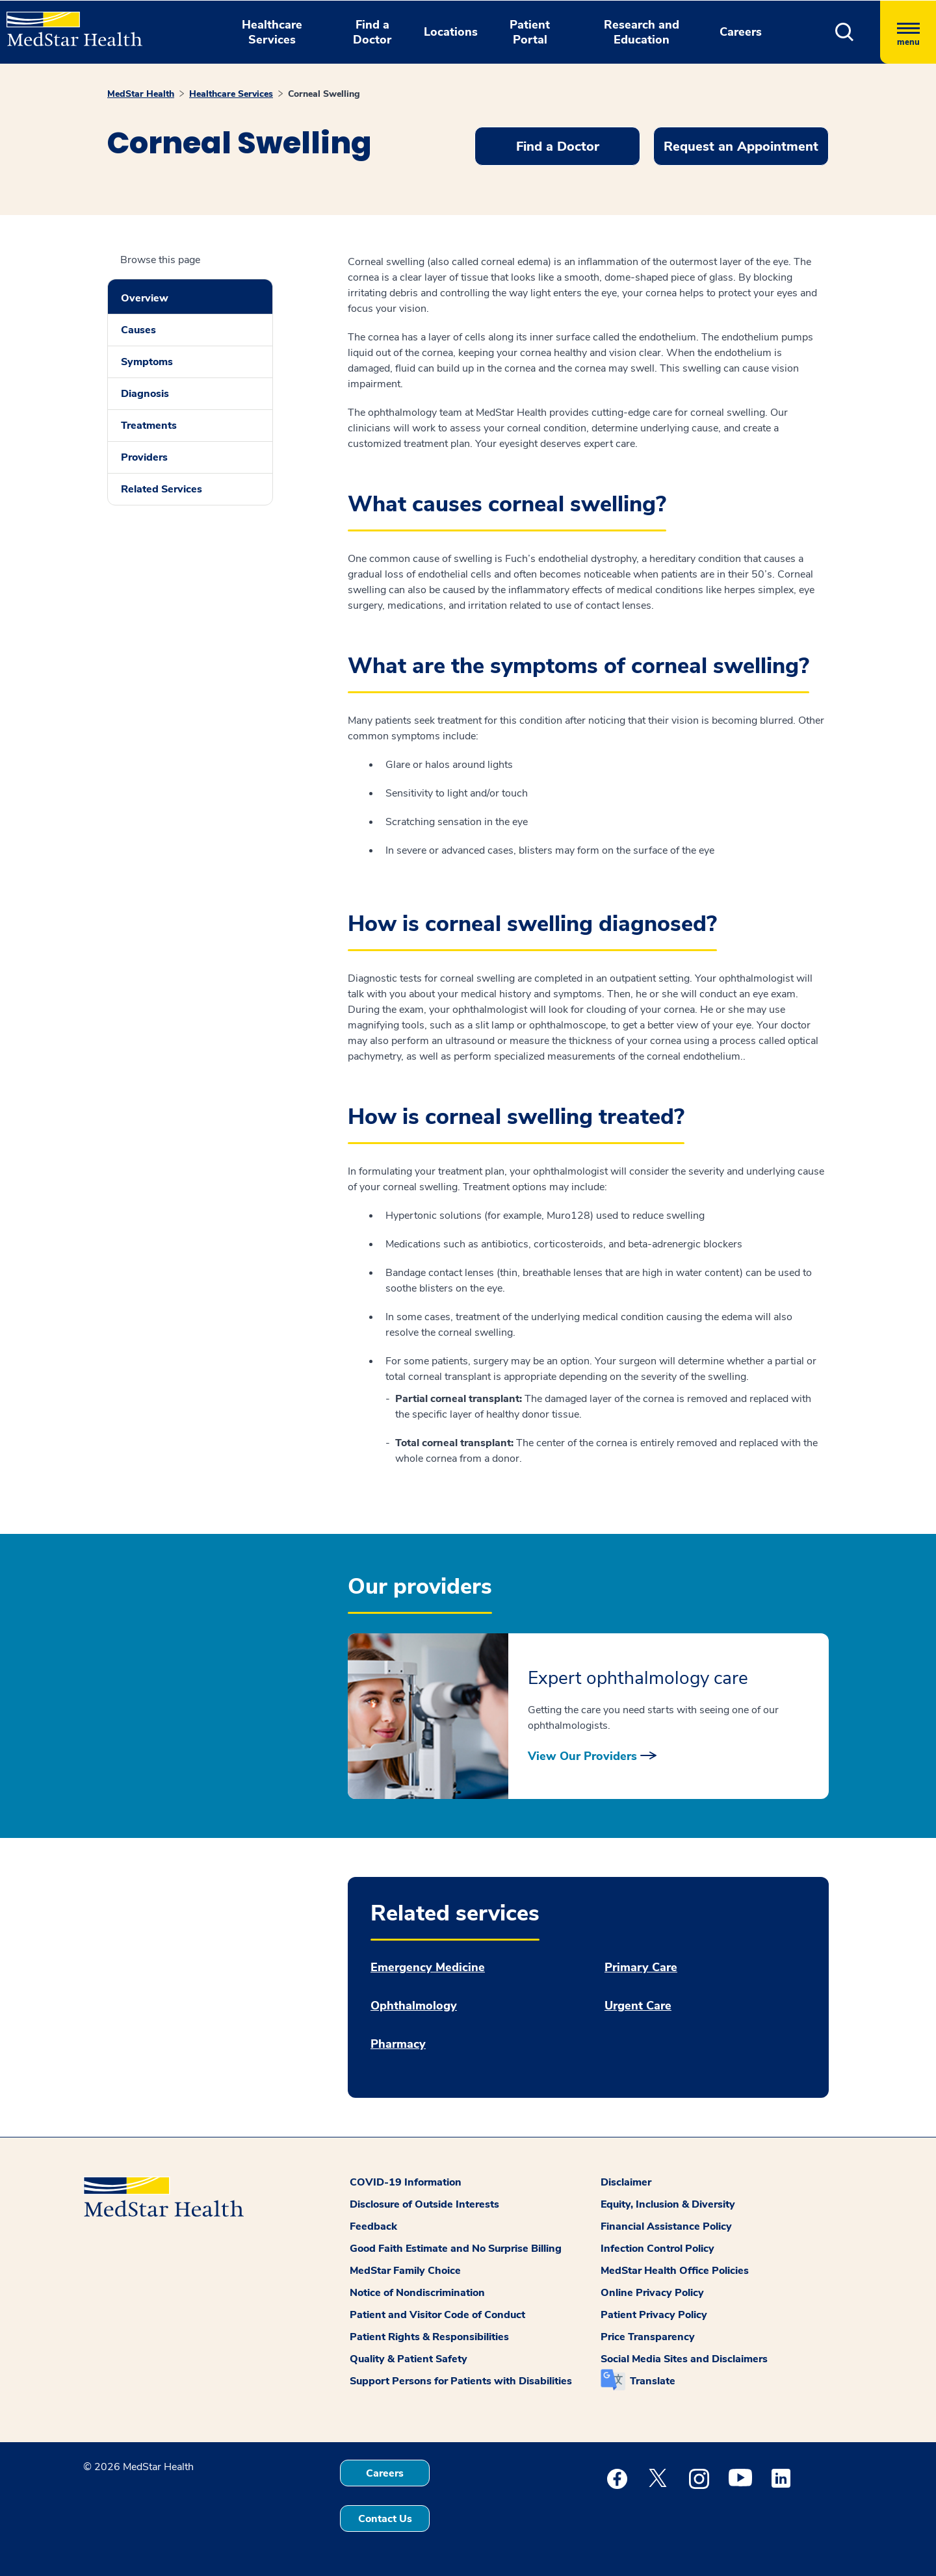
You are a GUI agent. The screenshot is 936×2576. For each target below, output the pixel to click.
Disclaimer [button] (626, 2182)
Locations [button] (451, 32)
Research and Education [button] (641, 32)
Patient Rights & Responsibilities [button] (429, 2337)
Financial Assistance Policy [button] (666, 2226)
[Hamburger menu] (908, 32)
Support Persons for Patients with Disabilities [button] (461, 2381)
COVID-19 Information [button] (406, 2182)
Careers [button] (741, 32)
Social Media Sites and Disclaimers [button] (684, 2359)
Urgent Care (637, 2005)
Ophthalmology (413, 2005)
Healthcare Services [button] (272, 32)
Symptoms (147, 362)
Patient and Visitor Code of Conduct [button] (437, 2315)
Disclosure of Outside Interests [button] (424, 2204)
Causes (138, 330)
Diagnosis (145, 394)
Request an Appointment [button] (741, 146)
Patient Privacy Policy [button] (654, 2315)
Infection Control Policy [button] (657, 2248)
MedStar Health (140, 94)
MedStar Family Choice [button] (405, 2271)
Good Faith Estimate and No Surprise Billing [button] (456, 2248)
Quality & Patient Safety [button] (408, 2359)
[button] (844, 32)
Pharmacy (398, 2044)
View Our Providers (582, 1756)
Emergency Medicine (427, 1967)
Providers (144, 457)
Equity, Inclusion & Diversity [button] (668, 2204)
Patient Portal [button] (530, 32)
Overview (144, 298)
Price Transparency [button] (648, 2337)
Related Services (161, 489)
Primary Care (640, 1967)
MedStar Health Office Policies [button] (675, 2271)
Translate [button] (652, 2381)
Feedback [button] (373, 2226)
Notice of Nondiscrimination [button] (417, 2293)
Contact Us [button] (385, 2519)
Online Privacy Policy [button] (652, 2293)
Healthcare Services (231, 94)
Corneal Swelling (324, 94)
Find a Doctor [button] (372, 32)
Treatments (149, 425)
